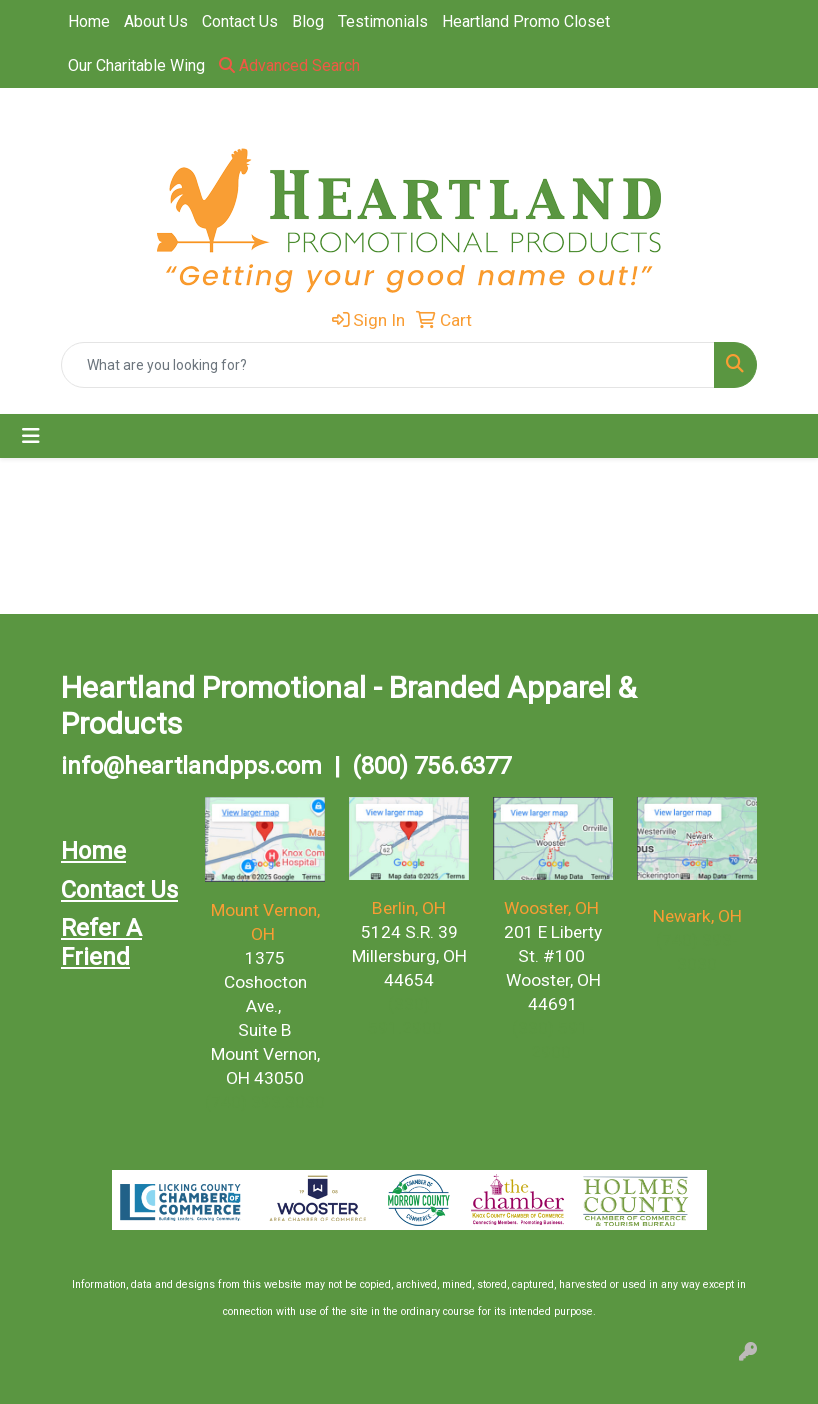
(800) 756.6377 (431, 766)
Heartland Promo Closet (526, 21)
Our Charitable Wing (136, 65)
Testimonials (383, 21)
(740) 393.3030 (265, 1102)
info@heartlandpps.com (191, 766)
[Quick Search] (388, 365)
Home (89, 21)
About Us (156, 21)
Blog (308, 21)
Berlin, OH (409, 908)
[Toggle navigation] (31, 436)
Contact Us (240, 21)
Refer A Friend (101, 942)
